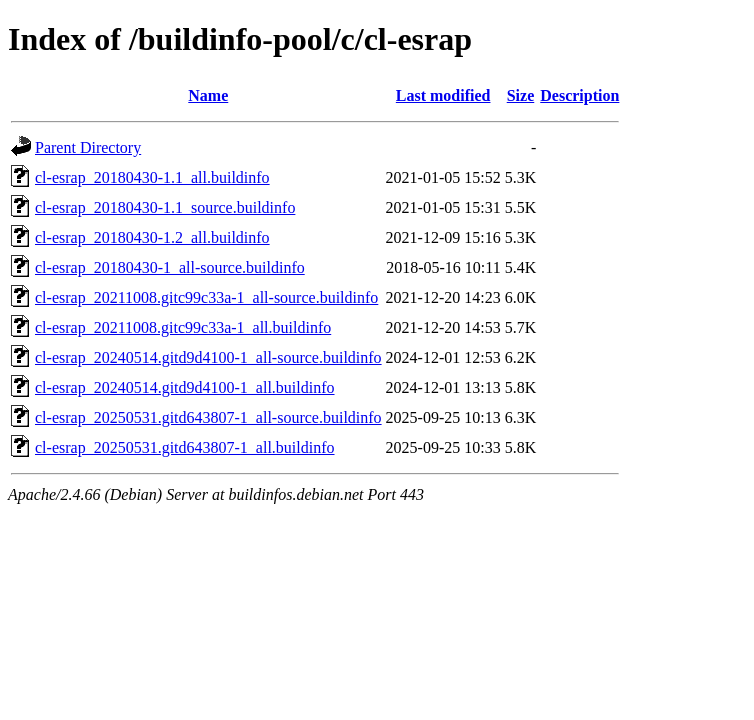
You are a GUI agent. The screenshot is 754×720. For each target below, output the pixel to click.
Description (579, 95)
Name (208, 95)
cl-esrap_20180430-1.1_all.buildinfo (152, 177)
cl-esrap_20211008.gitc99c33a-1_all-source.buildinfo (206, 297)
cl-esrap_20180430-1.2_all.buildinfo (152, 237)
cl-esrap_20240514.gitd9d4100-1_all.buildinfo (185, 387)
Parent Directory (88, 147)
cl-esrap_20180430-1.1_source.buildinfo (165, 207)
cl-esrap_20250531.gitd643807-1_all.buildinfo (185, 447)
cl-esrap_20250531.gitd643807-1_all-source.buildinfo (208, 417)
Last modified (443, 95)
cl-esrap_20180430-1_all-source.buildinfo (170, 267)
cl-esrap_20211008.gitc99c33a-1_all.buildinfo (183, 327)
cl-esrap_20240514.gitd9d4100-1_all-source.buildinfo (208, 357)
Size (521, 95)
